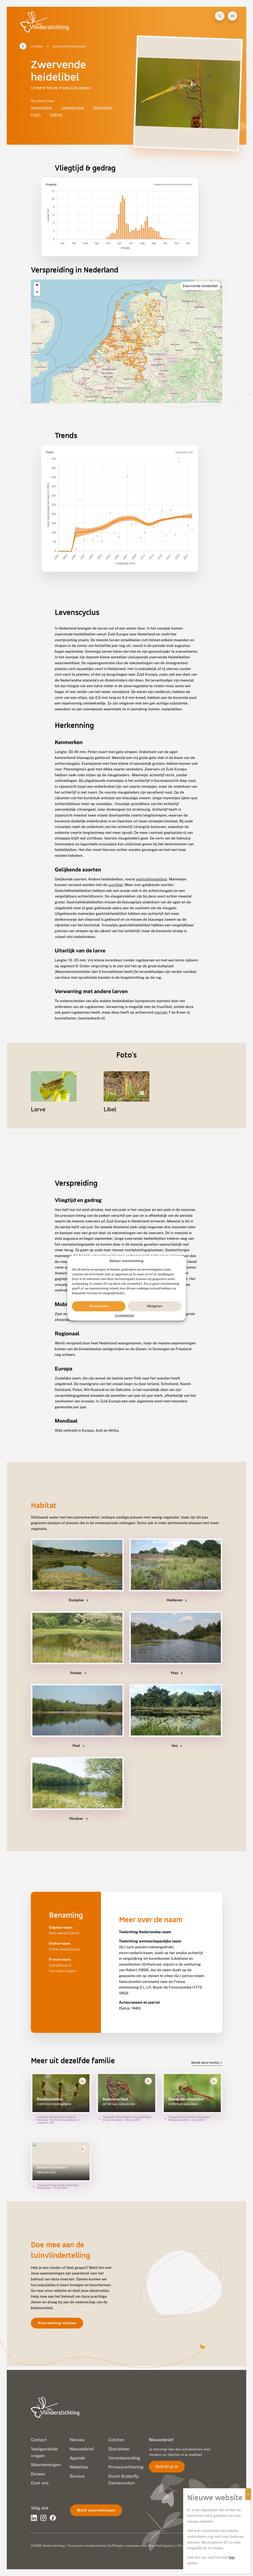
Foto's (36, 114)
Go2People (115, 2545)
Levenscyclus (72, 108)
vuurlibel (115, 885)
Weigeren (154, 1306)
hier (232, 2557)
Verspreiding (41, 108)
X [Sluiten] (248, 2493)
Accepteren (98, 1306)
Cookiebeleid (124, 1315)
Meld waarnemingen (96, 2510)
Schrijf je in (167, 2466)
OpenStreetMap (206, 402)
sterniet (161, 1012)
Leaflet (193, 402)
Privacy (183, 2545)
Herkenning (102, 108)
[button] (37, 285)
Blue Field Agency (161, 2545)
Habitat (56, 114)
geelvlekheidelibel (151, 879)
